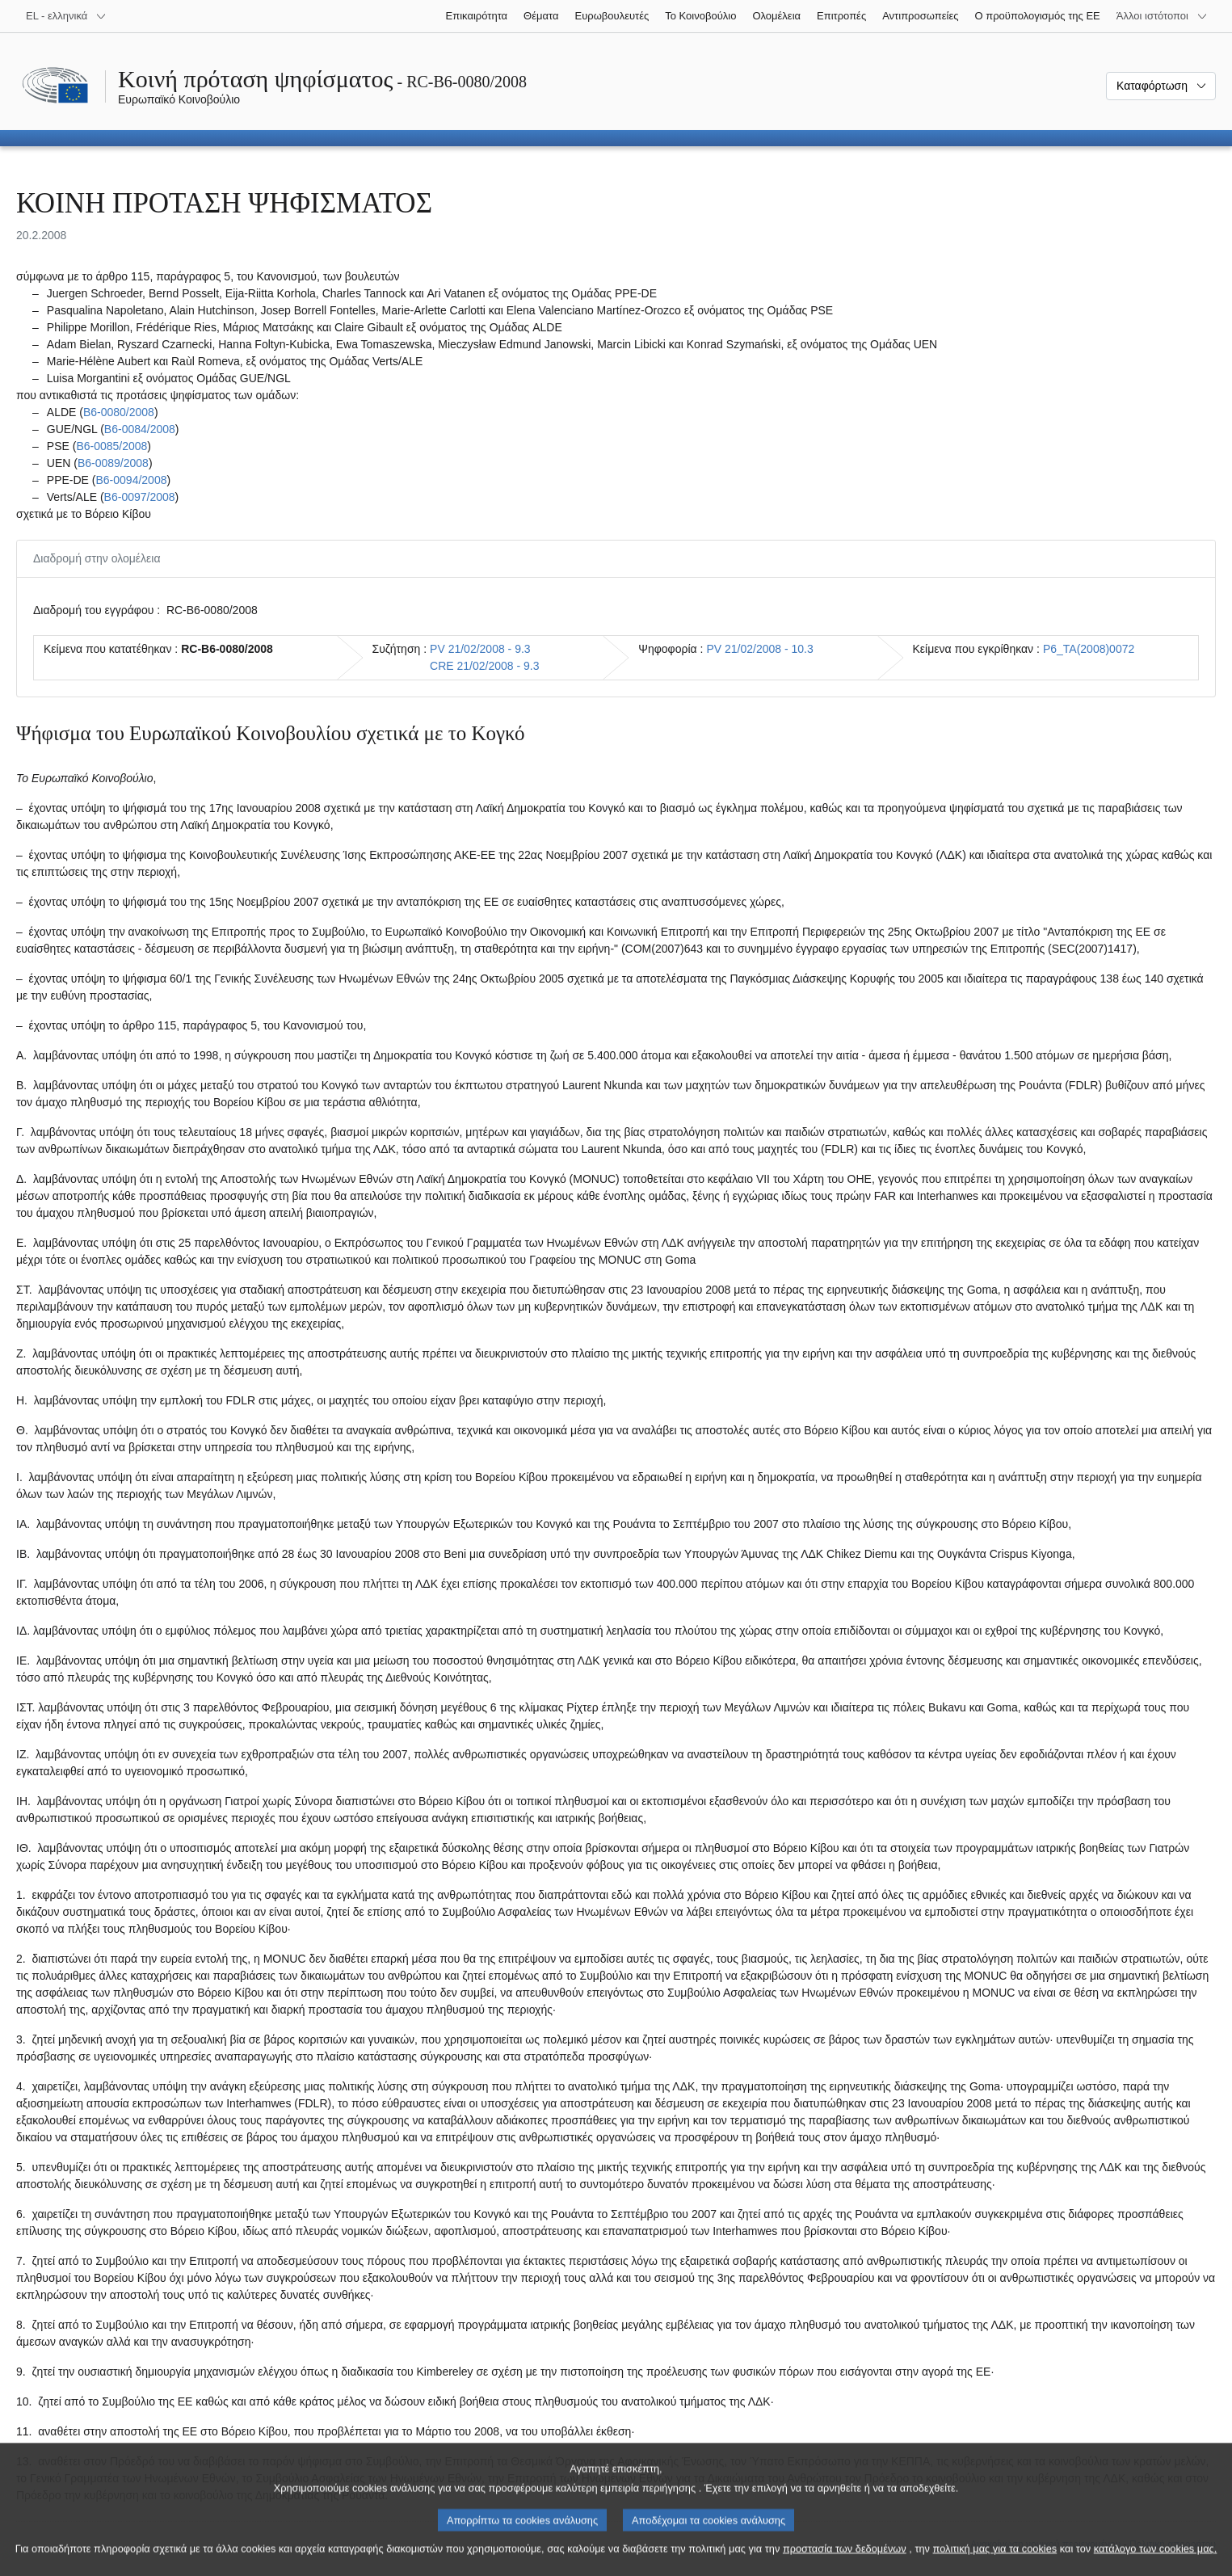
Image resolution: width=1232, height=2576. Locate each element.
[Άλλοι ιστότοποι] (1162, 16)
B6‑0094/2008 (130, 480)
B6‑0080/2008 (118, 412)
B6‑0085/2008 (111, 446)
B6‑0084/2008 (139, 429)
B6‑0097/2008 (139, 496)
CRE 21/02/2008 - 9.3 (484, 665)
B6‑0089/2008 (113, 463)
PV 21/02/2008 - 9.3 (480, 648)
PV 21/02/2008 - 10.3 (759, 648)
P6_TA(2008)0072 (1088, 648)
